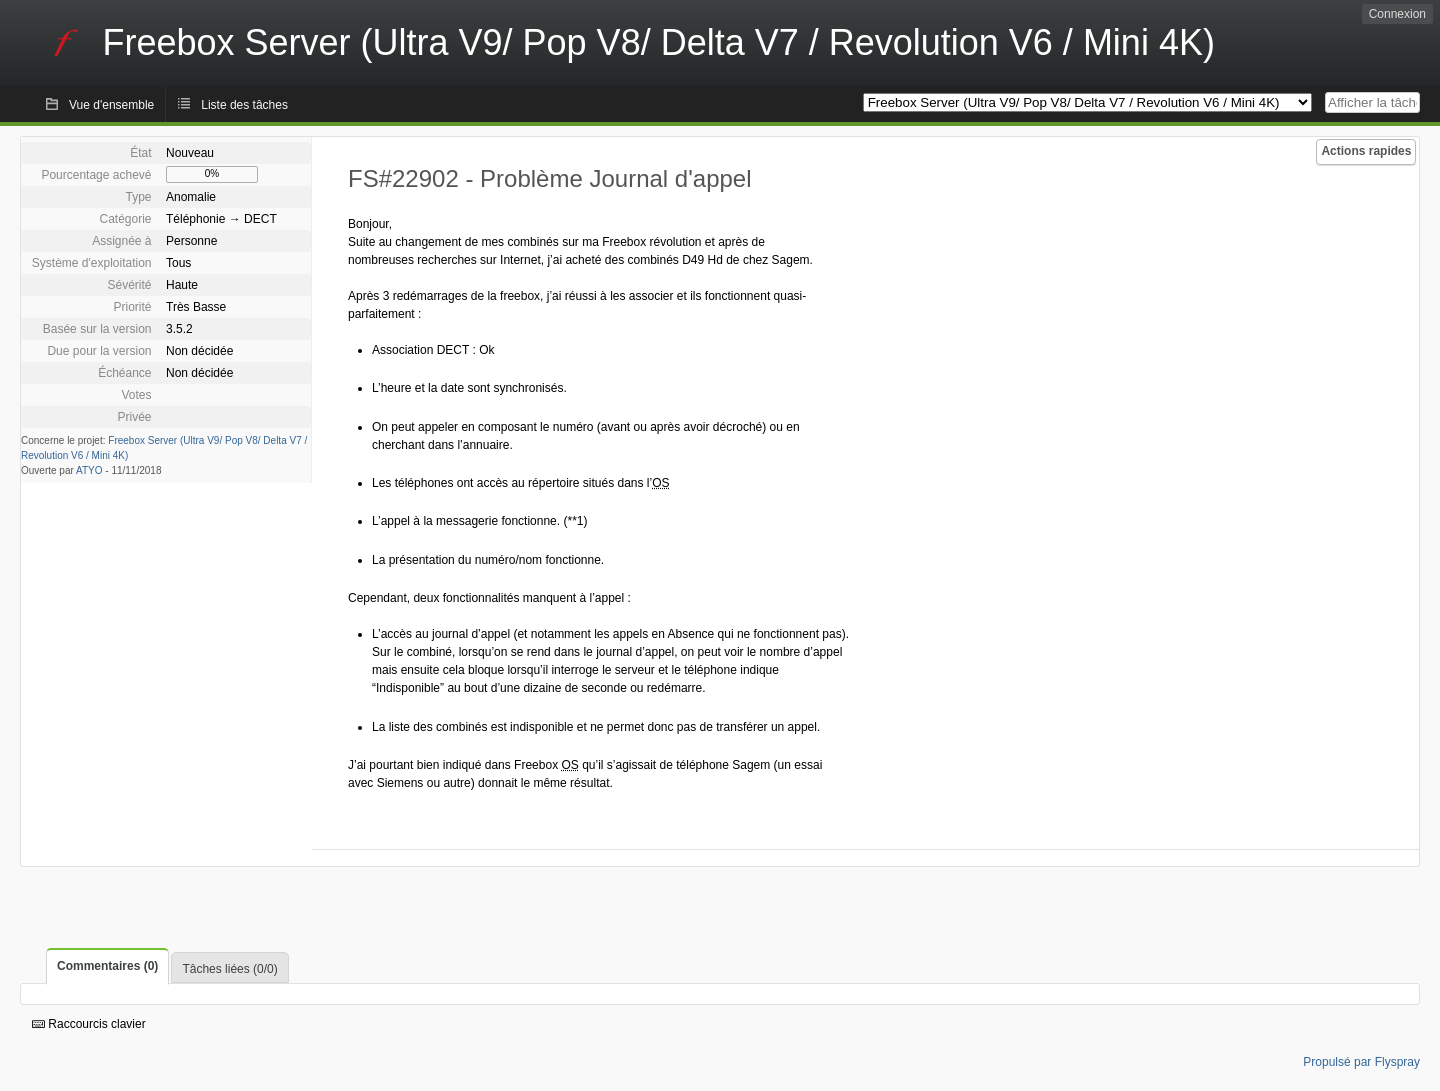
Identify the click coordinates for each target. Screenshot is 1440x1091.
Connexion (1397, 14)
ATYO (89, 470)
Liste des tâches (244, 105)
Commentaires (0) (107, 966)
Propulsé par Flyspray (1361, 1062)
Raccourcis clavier (89, 1024)
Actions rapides (1366, 151)
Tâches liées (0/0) (229, 969)
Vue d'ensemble (111, 105)
